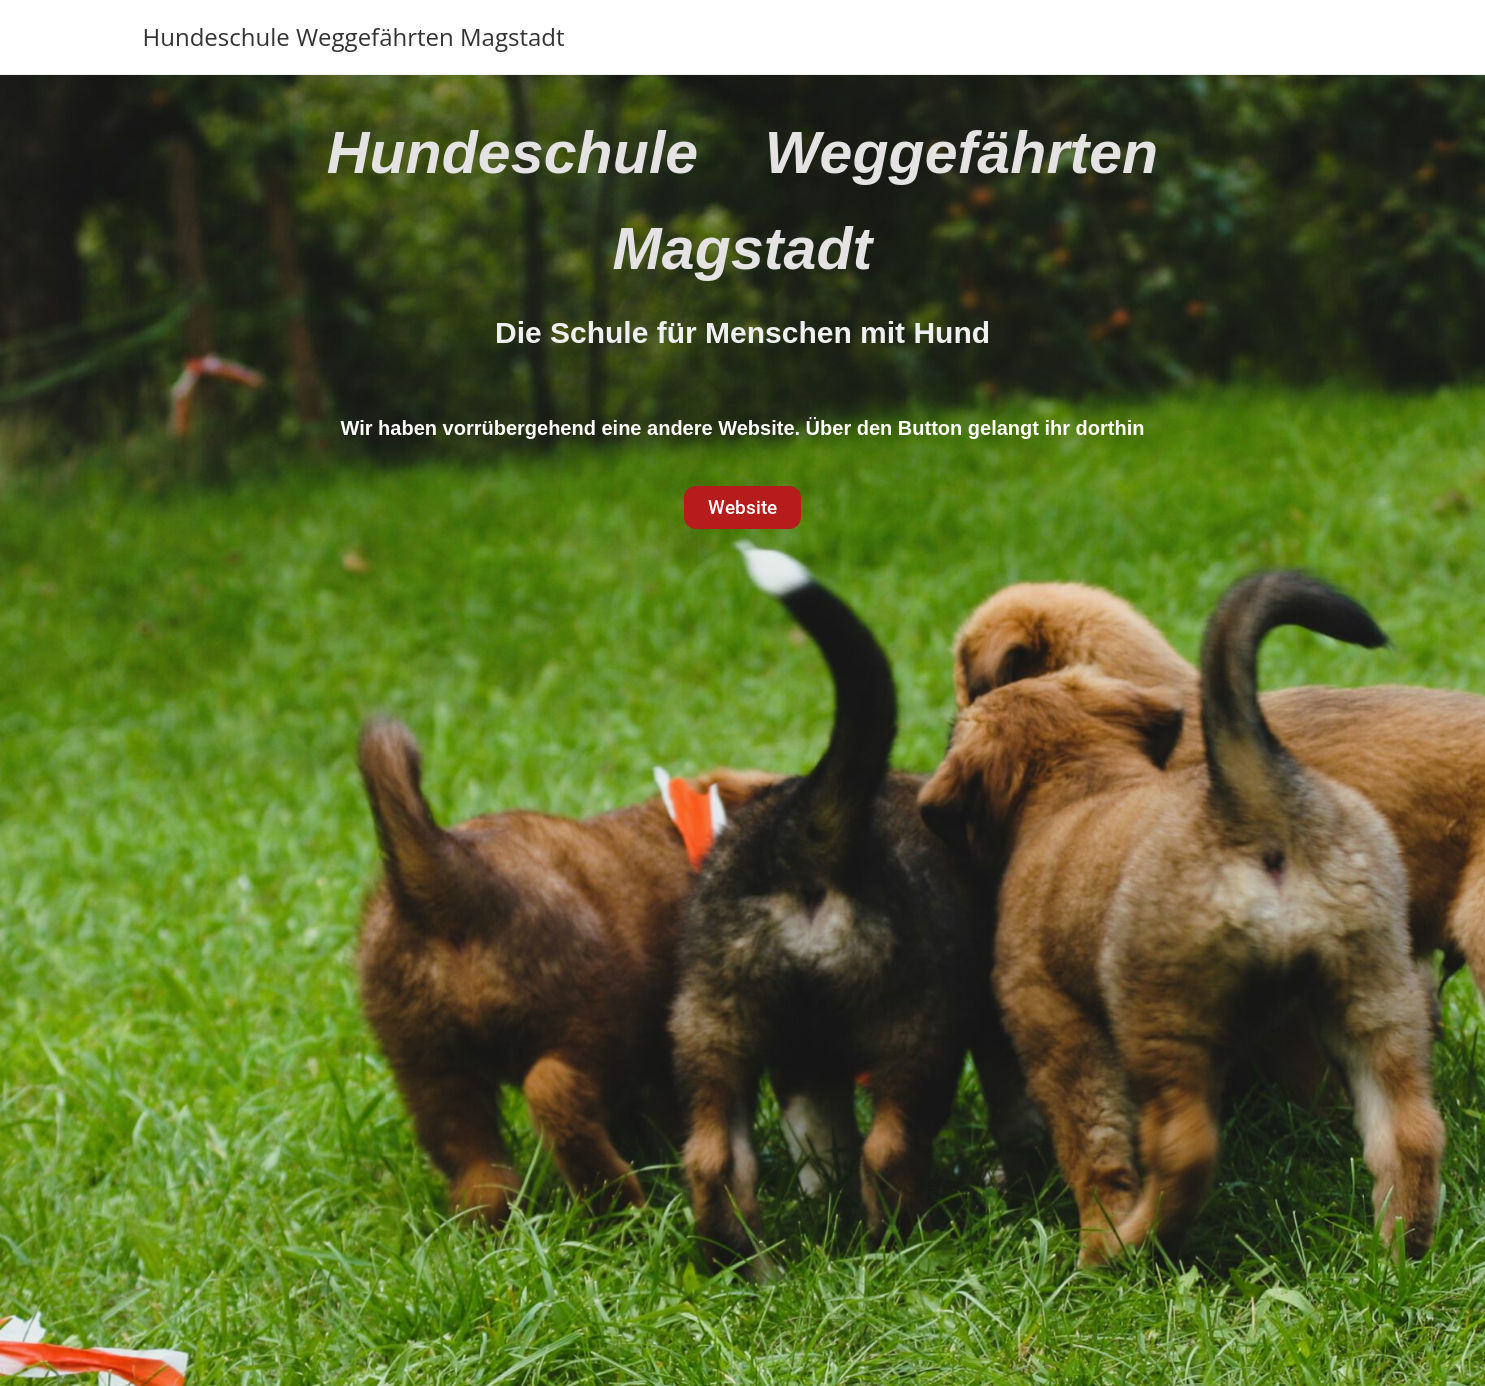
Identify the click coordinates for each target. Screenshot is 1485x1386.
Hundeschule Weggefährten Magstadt (354, 36)
